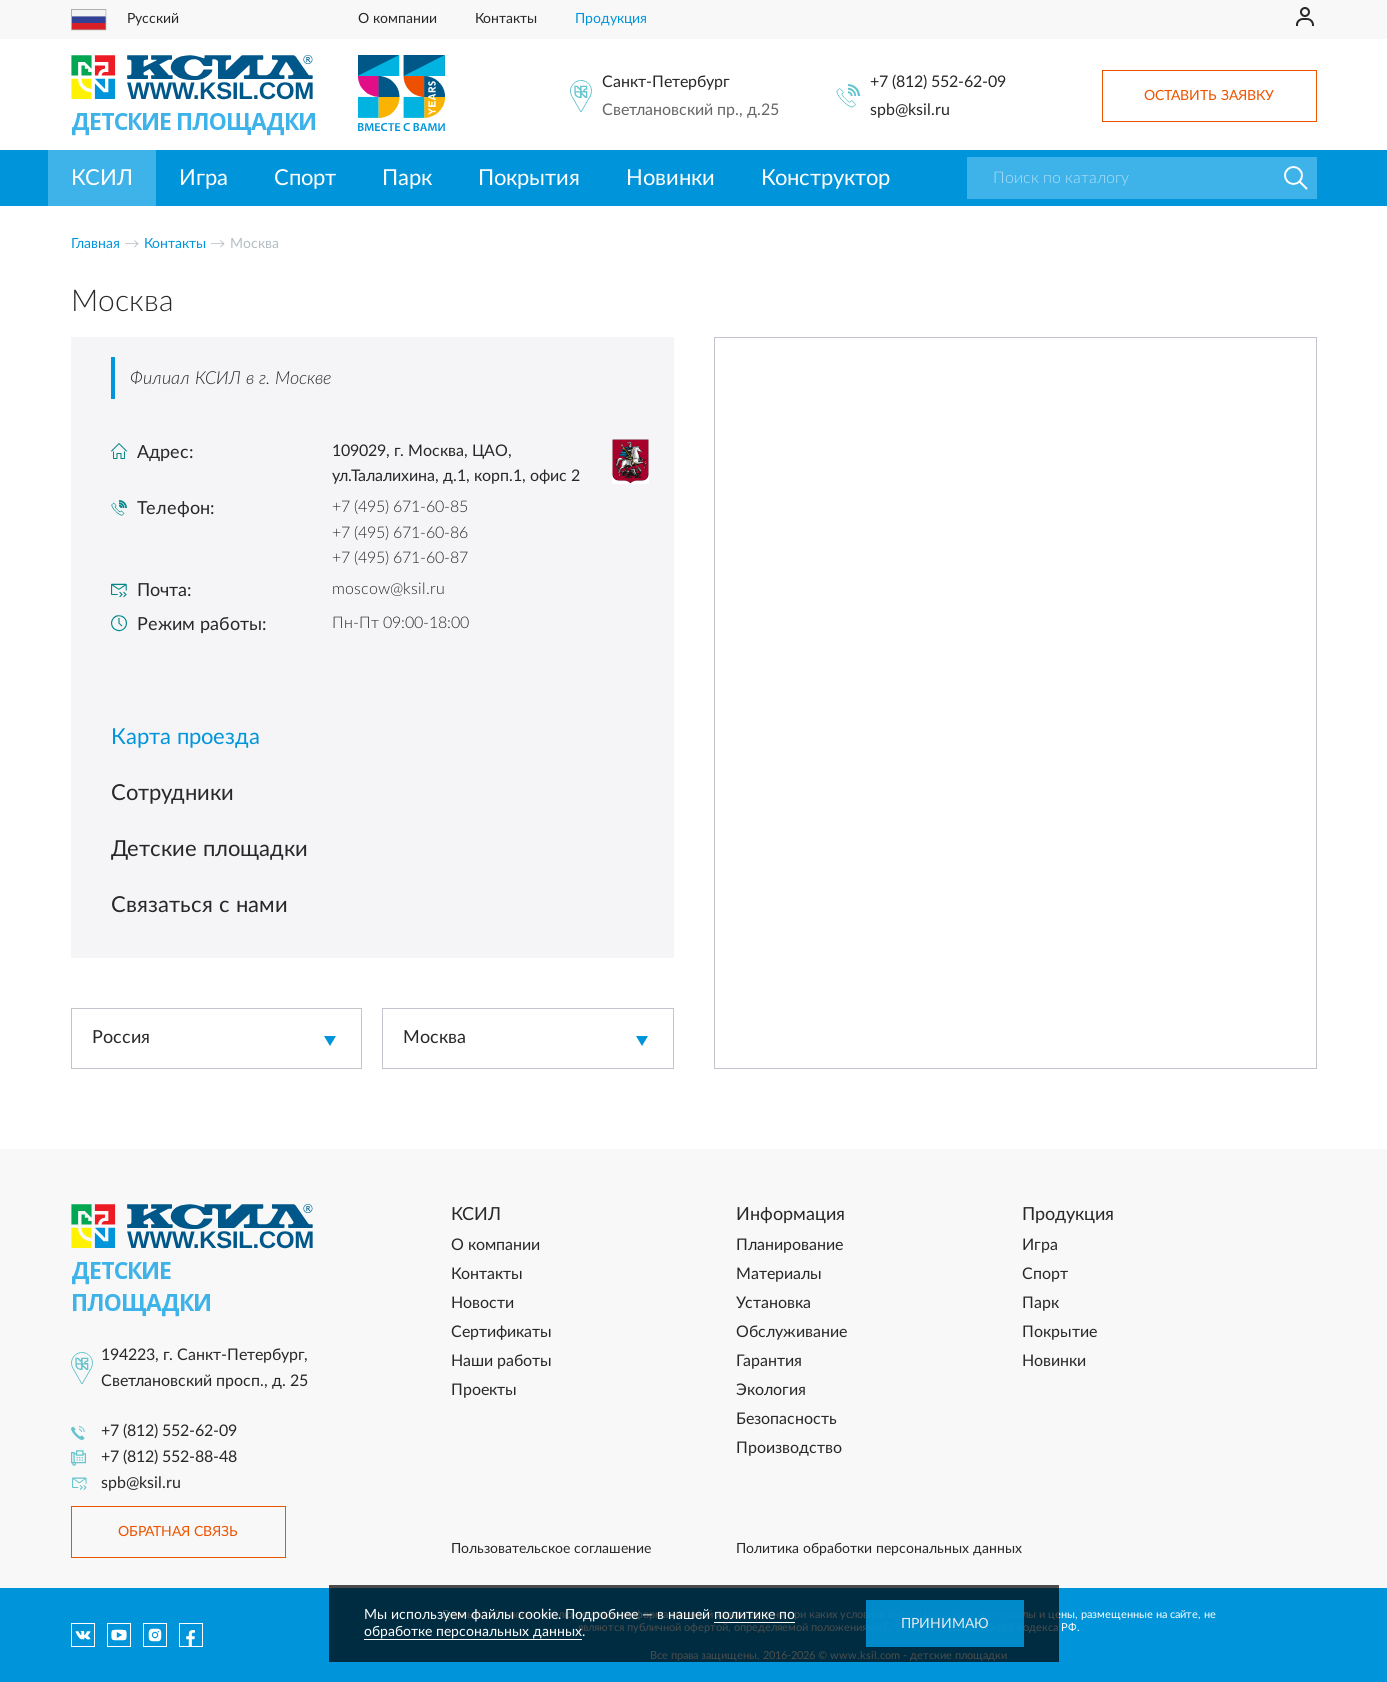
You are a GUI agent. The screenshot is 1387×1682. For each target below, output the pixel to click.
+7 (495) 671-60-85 (400, 507)
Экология (771, 1390)
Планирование (789, 1245)
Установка (773, 1303)
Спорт (305, 178)
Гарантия (769, 1361)
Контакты (506, 19)
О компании (397, 19)
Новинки (670, 178)
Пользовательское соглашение (551, 1549)
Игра (203, 178)
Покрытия (529, 178)
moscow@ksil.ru (388, 589)
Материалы (779, 1274)
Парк (407, 178)
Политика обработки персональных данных (879, 1549)
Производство (789, 1448)
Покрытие (1059, 1332)
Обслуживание (791, 1332)
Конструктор (825, 178)
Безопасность (786, 1419)
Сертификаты (501, 1332)
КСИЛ (102, 178)
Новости (482, 1303)
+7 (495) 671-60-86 (400, 533)
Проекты (484, 1390)
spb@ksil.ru (910, 110)
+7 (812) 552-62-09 (938, 82)
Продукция (611, 19)
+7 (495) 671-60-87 (400, 558)
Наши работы (501, 1361)
